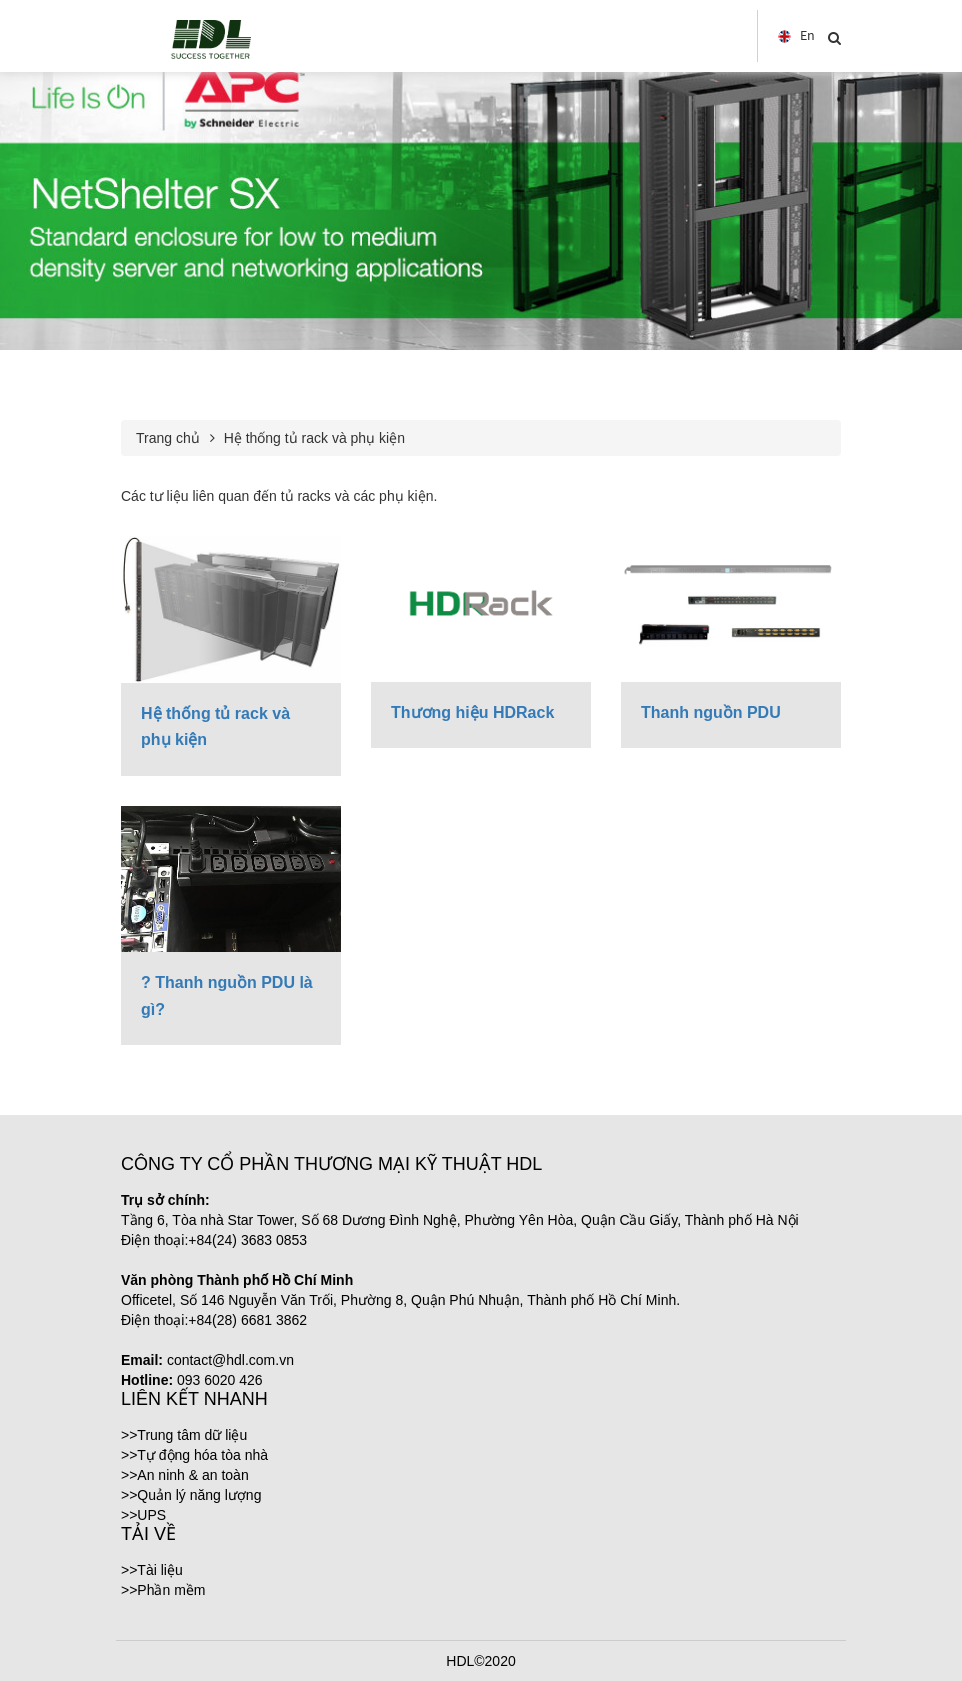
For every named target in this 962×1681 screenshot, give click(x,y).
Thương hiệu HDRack (472, 712)
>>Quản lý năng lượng (191, 1495)
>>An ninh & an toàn (185, 1475)
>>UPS (143, 1515)
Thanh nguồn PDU (711, 712)
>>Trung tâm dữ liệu (184, 1435)
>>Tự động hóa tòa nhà (194, 1455)
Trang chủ (168, 438)
